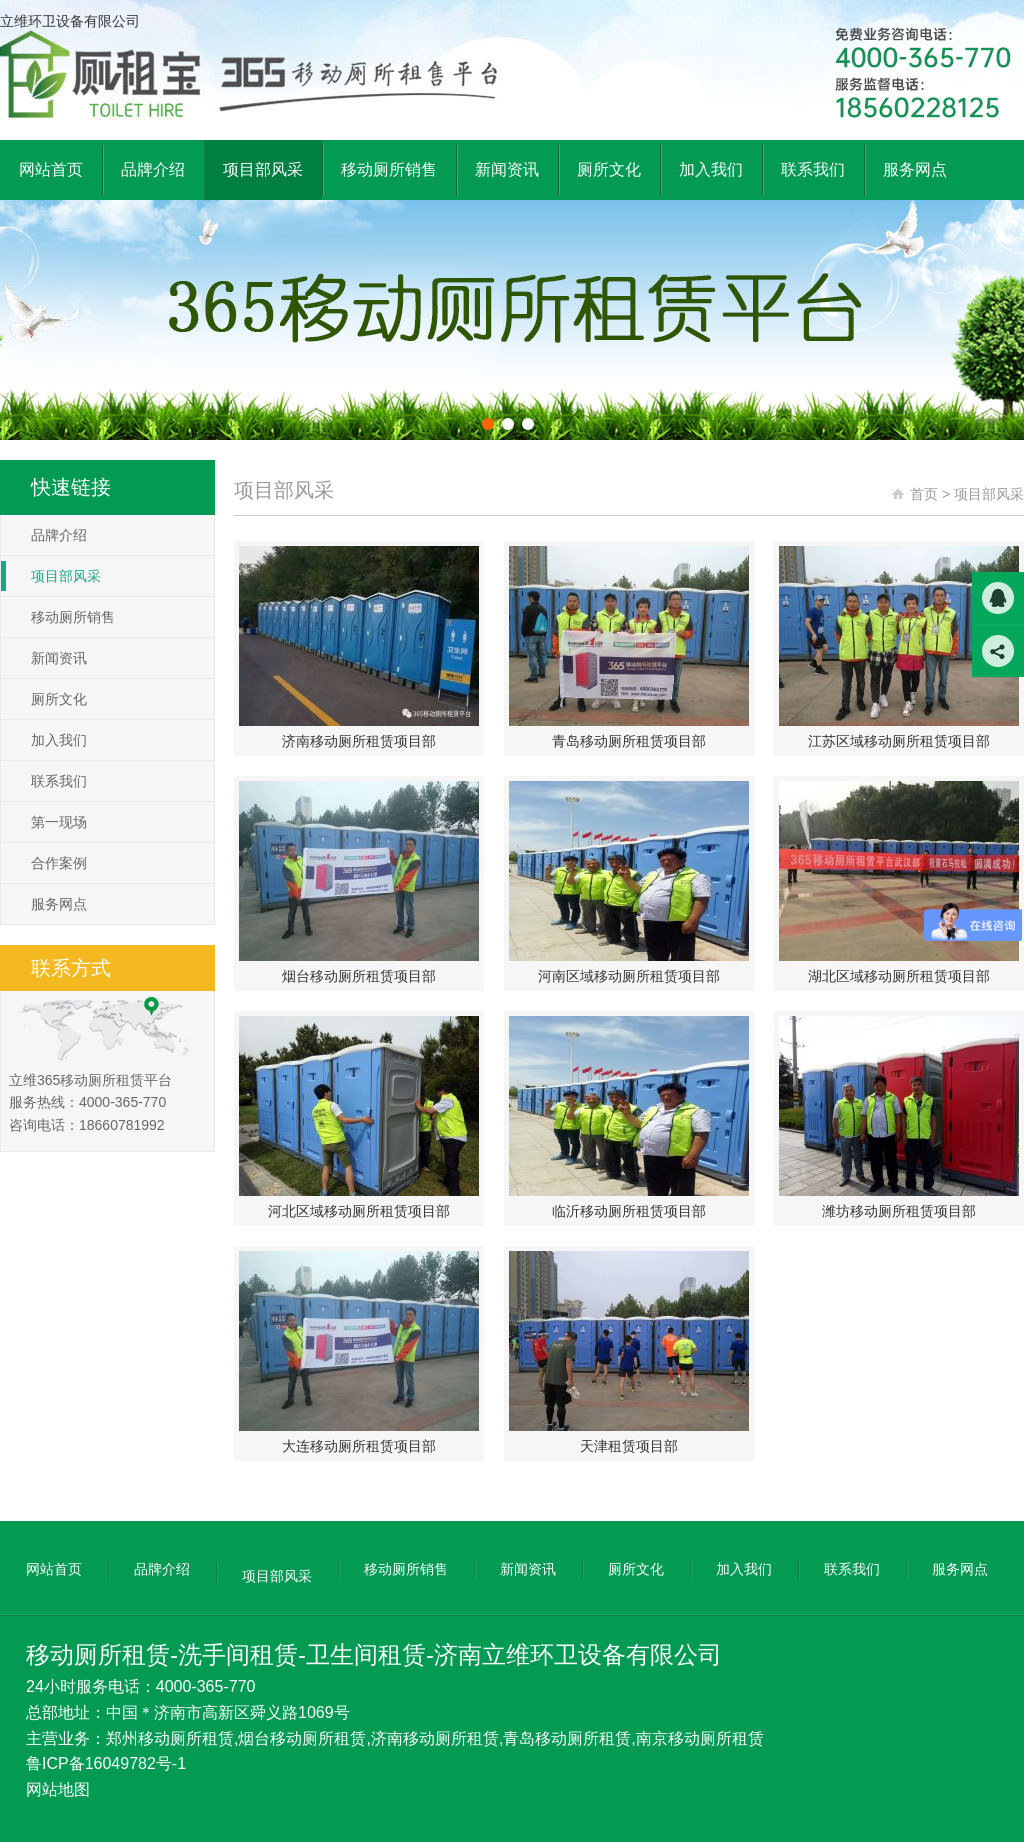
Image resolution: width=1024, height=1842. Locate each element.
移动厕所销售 (73, 617)
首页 (924, 494)
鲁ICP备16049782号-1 (106, 1763)
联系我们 (59, 781)
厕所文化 (59, 699)
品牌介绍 (59, 535)
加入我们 (59, 740)
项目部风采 (66, 576)
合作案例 (59, 863)
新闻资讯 (59, 658)
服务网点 (59, 904)
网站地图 (58, 1789)
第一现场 (59, 822)
